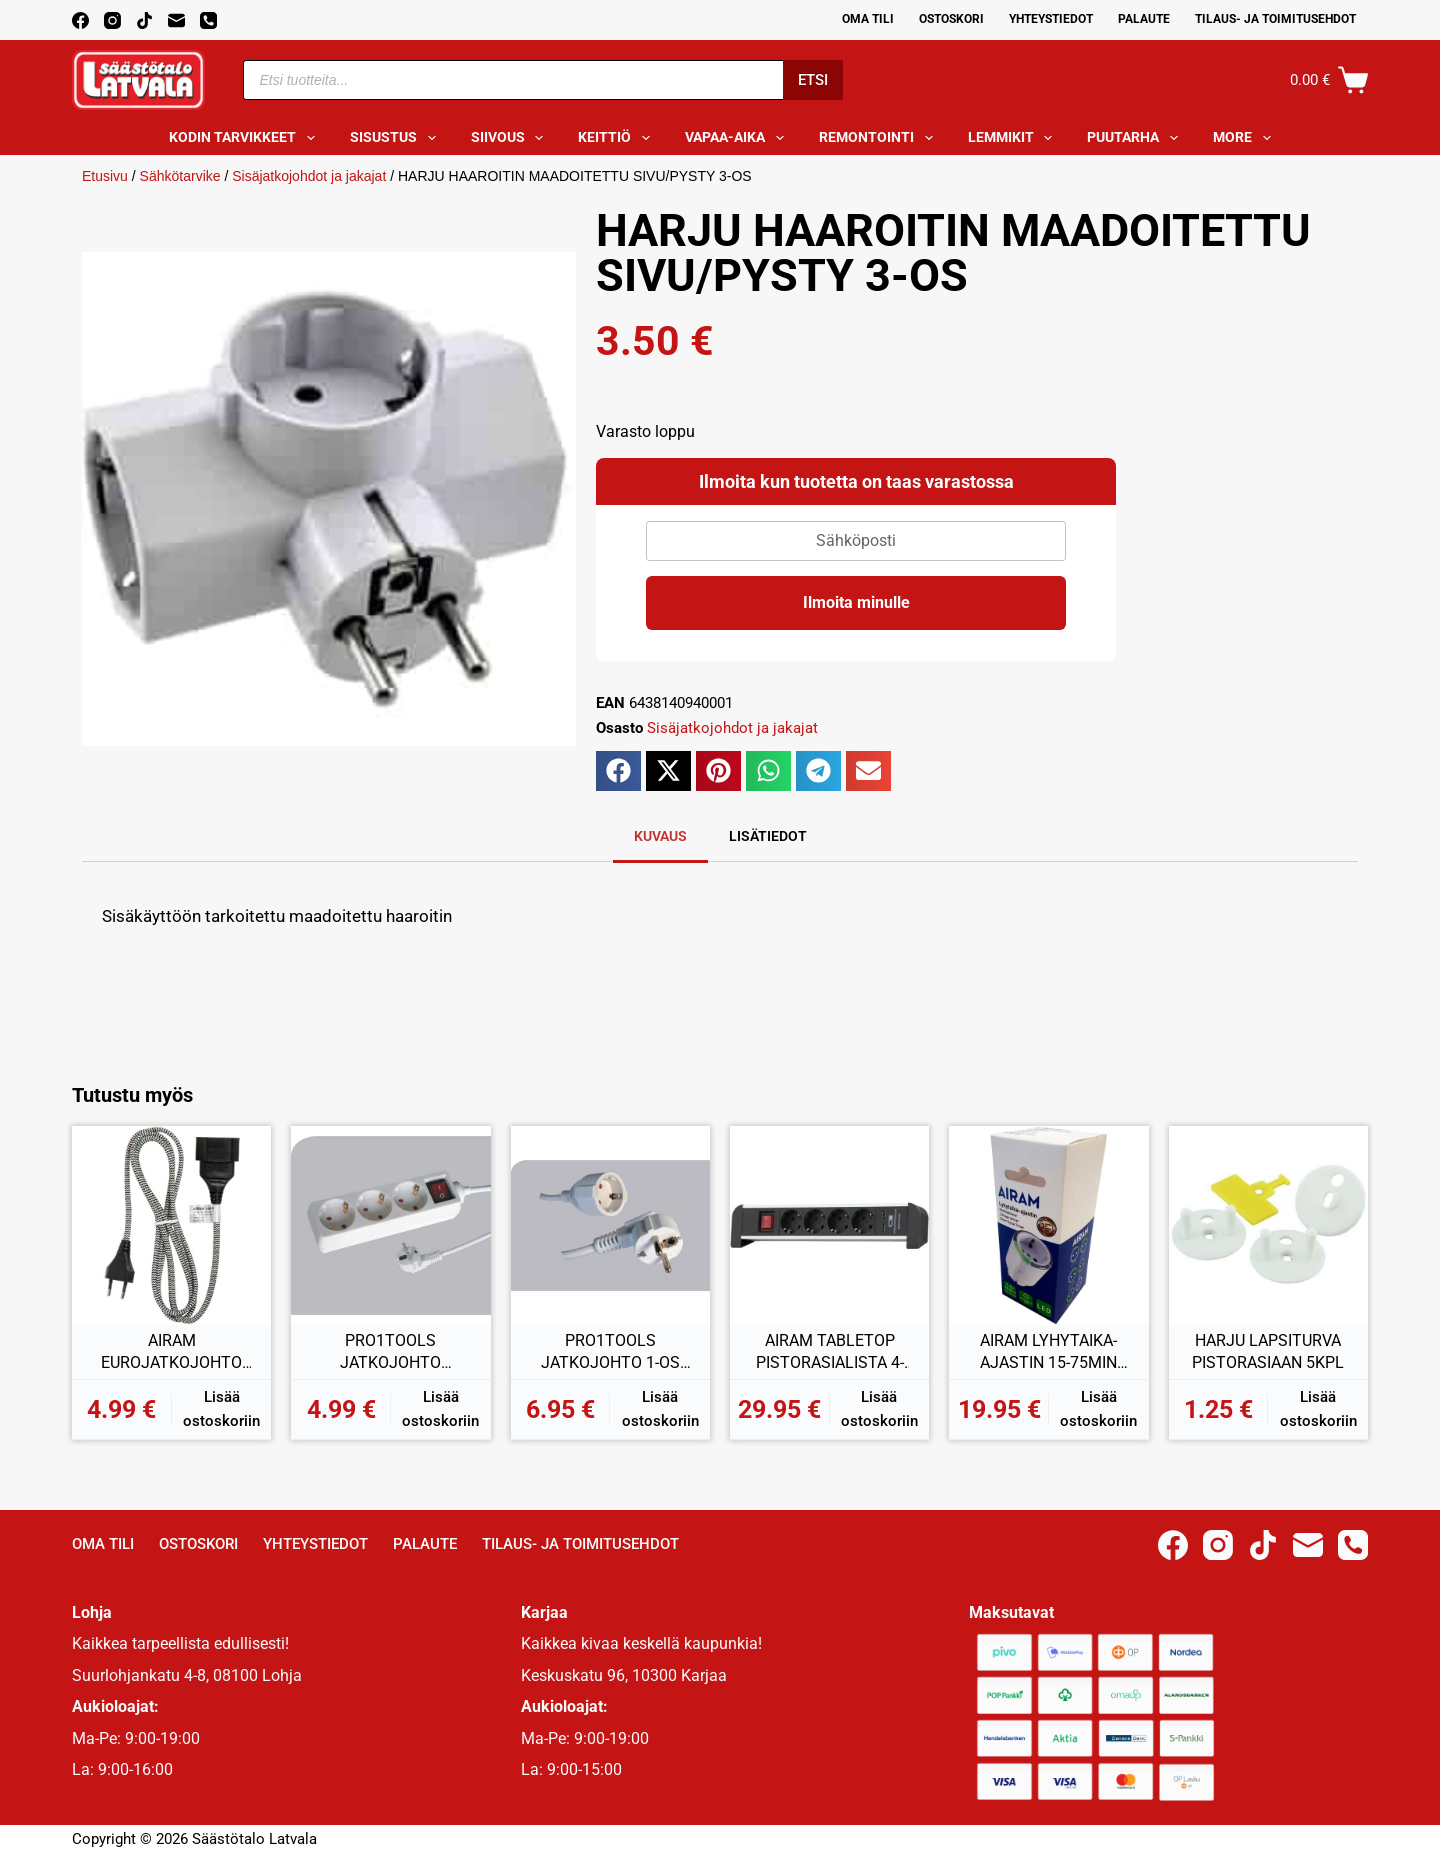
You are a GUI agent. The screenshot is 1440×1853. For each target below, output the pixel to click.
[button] (618, 771)
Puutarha (1136, 138)
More (1246, 138)
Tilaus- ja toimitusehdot (1275, 19)
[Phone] (208, 20)
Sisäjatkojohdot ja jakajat (309, 176)
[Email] (176, 20)
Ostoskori (951, 19)
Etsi (813, 80)
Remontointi (880, 138)
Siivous (511, 138)
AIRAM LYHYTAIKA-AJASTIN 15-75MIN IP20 (1048, 1352)
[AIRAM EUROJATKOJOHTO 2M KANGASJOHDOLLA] (171, 1225)
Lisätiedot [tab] (768, 836)
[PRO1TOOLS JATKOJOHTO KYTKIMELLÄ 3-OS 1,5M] (390, 1225)
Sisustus (397, 138)
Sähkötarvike (180, 176)
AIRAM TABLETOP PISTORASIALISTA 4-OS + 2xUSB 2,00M (830, 1352)
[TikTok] (144, 20)
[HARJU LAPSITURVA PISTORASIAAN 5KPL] (1268, 1225)
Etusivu (105, 176)
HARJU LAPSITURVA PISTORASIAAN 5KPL (1268, 1351)
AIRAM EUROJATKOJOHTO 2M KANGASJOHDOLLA (171, 1352)
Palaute (1144, 19)
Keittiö (618, 138)
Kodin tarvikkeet (246, 138)
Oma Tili (868, 19)
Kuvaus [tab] (660, 836)
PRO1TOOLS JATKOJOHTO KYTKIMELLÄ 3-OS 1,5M (390, 1352)
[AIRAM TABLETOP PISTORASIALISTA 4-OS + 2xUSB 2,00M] (829, 1225)
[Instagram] (112, 20)
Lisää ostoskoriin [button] (221, 1409)
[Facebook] (80, 20)
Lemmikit (1014, 138)
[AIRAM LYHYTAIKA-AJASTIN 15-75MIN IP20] (1048, 1225)
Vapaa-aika (738, 138)
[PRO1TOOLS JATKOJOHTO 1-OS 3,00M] (610, 1225)
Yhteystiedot (1051, 19)
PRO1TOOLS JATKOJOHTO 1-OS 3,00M (610, 1352)
